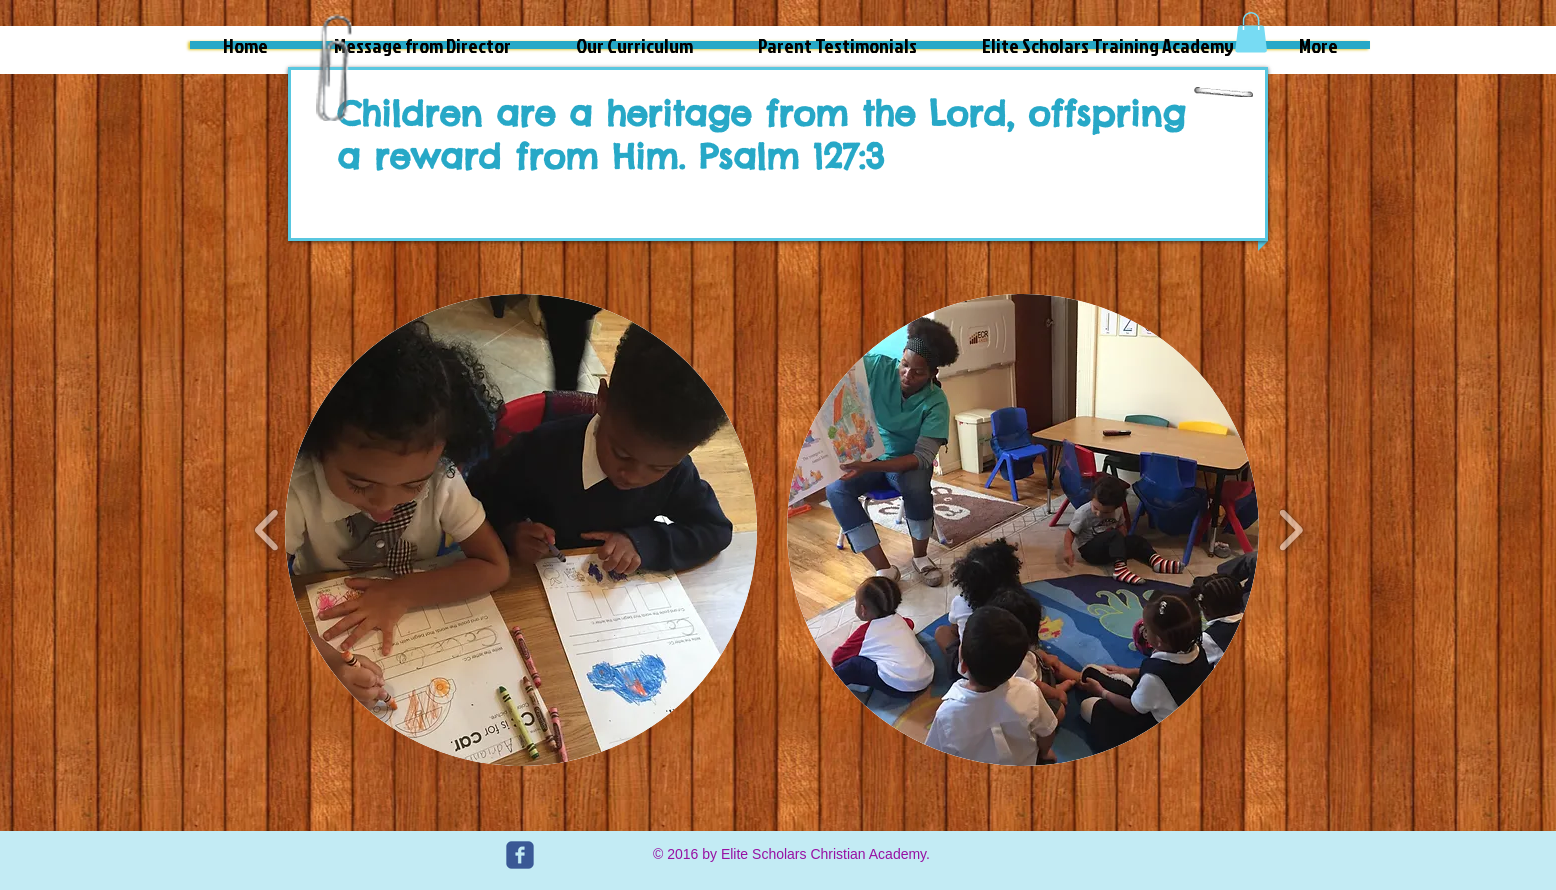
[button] (1251, 32)
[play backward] (267, 529)
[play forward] (1290, 529)
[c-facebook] (520, 855)
